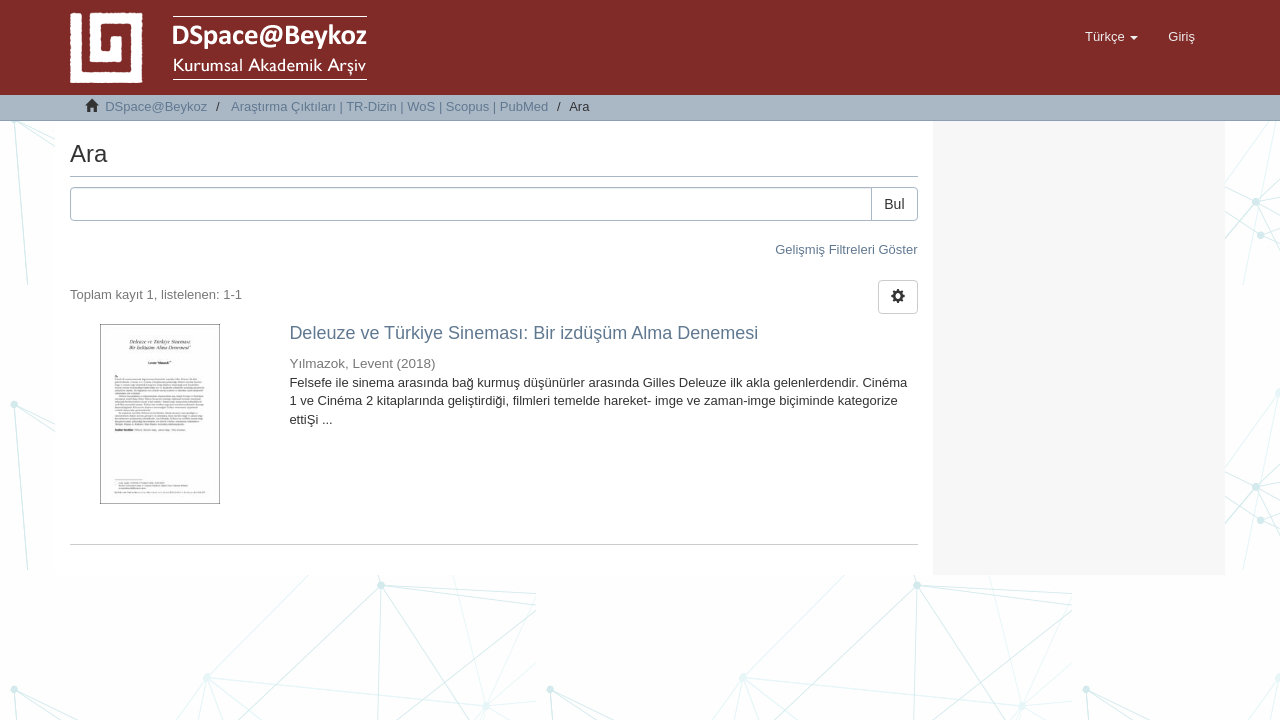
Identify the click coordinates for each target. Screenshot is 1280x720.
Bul (894, 204)
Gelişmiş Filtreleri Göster (846, 249)
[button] (1111, 37)
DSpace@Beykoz (156, 106)
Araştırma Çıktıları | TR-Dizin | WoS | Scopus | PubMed (389, 106)
